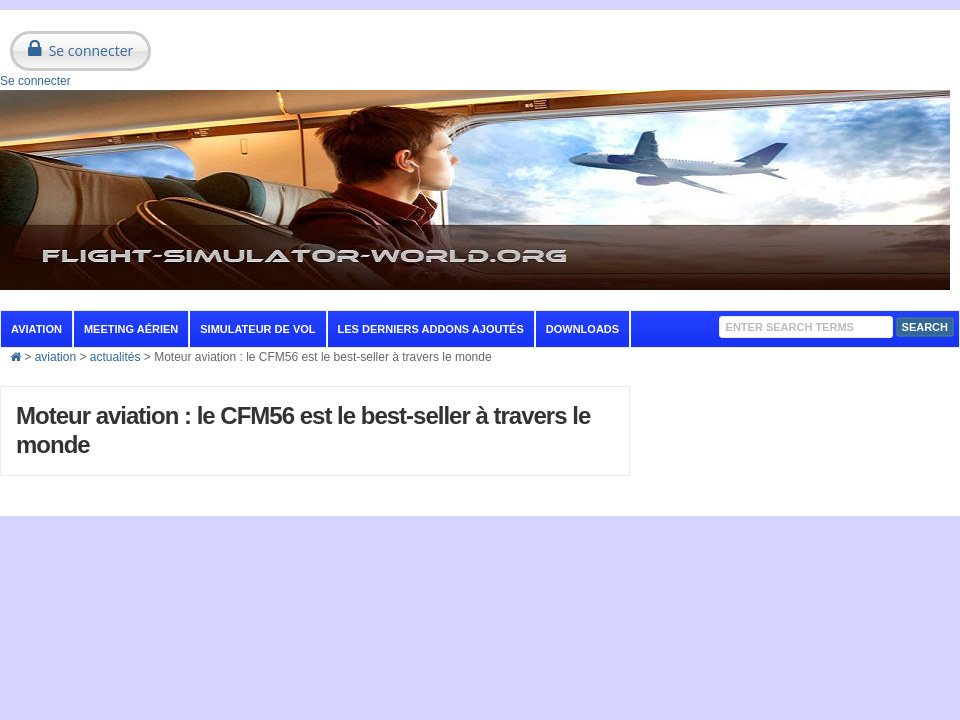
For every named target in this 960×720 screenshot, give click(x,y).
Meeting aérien (131, 329)
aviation (36, 329)
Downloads (582, 329)
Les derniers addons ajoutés (431, 329)
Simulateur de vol (257, 329)
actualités (115, 357)
